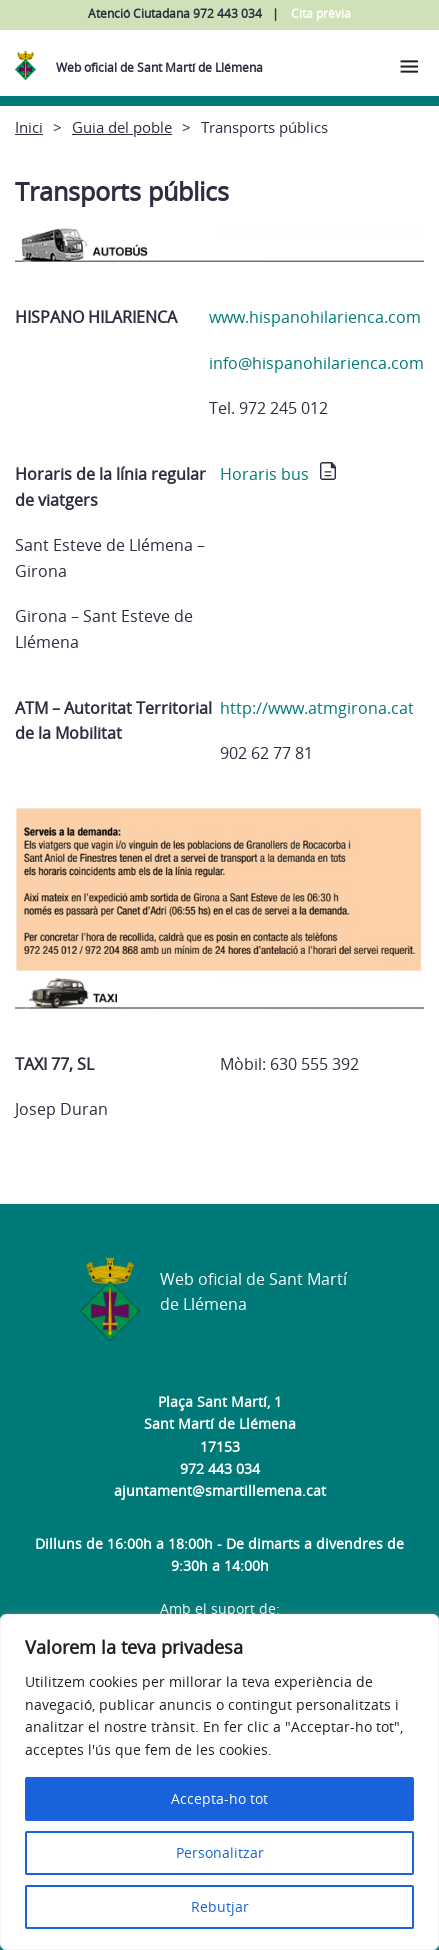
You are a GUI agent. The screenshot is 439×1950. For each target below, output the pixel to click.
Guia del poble (122, 127)
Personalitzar (220, 1852)
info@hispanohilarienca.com (316, 363)
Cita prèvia (321, 13)
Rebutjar (220, 1906)
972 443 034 (220, 1468)
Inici (29, 127)
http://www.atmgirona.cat (317, 708)
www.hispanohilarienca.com (315, 317)
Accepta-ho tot (219, 1798)
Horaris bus (264, 474)
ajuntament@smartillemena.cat (220, 1490)
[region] (219, 1782)
